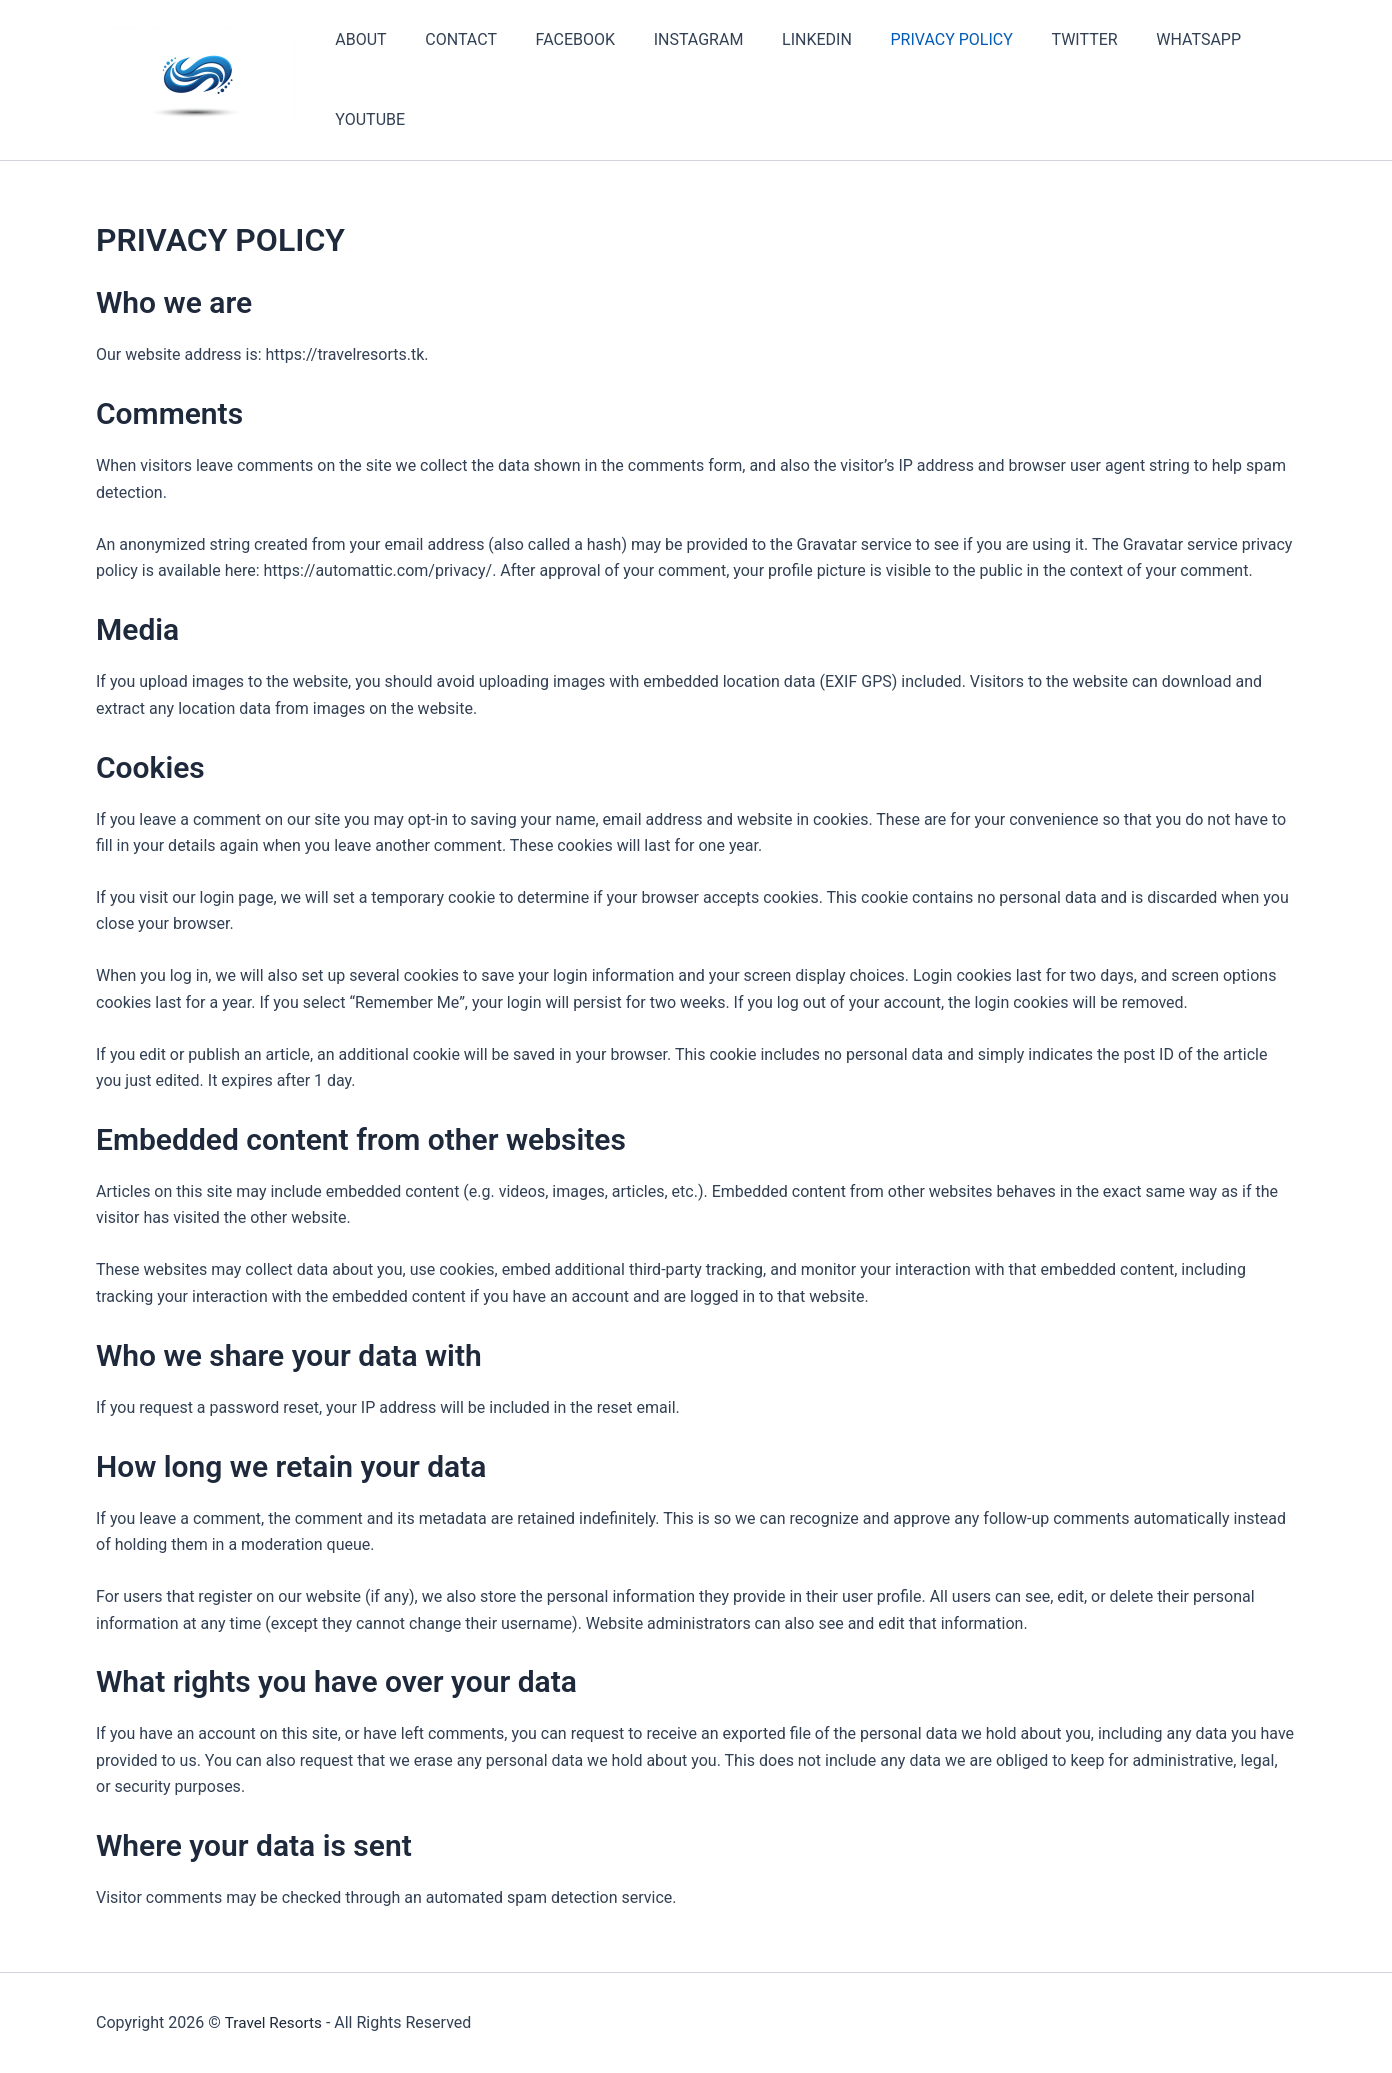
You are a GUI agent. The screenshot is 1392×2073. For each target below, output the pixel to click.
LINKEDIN (787, 39)
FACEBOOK (558, 39)
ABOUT (357, 39)
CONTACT (451, 39)
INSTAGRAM (675, 39)
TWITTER (1041, 39)
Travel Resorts (275, 2022)
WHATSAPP (1148, 39)
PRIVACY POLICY (915, 39)
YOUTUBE (367, 119)
